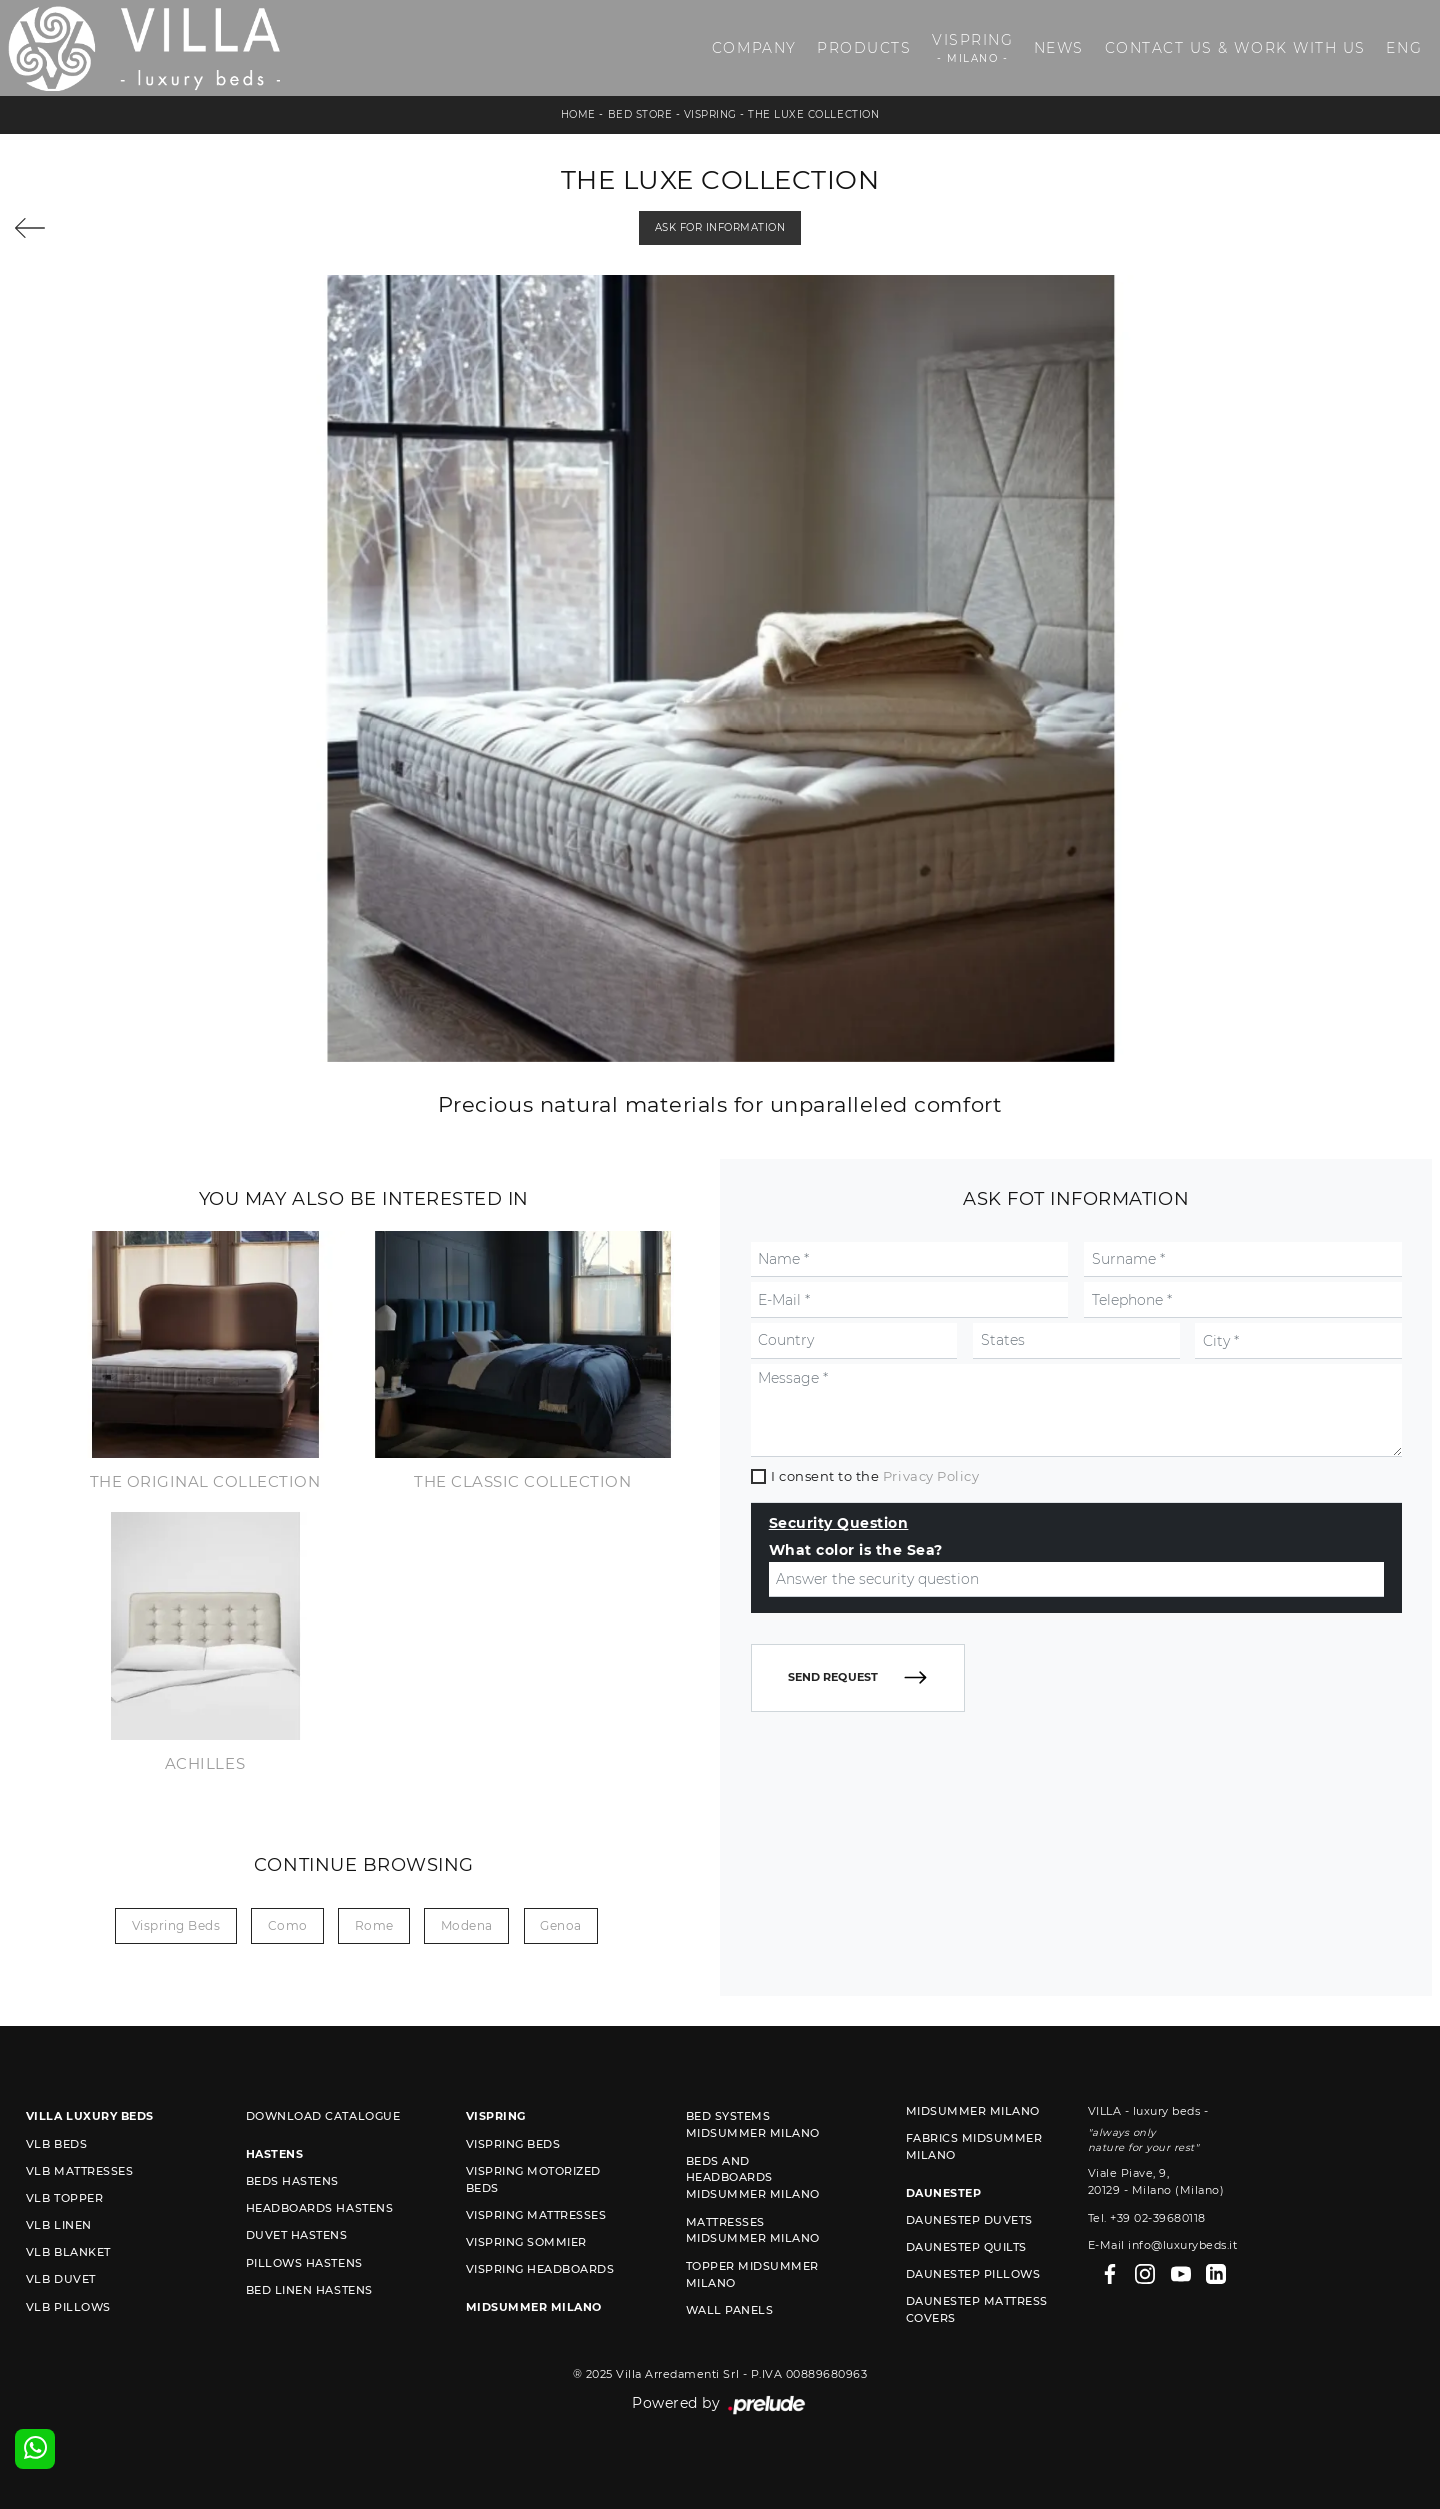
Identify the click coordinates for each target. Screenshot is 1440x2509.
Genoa (561, 1925)
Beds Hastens (292, 2181)
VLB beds (56, 2144)
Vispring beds (176, 1925)
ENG (1404, 48)
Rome (374, 1925)
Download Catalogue (323, 2116)
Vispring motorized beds (533, 2179)
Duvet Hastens (297, 2235)
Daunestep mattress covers (977, 2309)
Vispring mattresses (536, 2215)
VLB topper (64, 2198)
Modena (467, 1925)
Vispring (972, 48)
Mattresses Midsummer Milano (753, 2230)
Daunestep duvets (969, 2220)
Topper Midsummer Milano (752, 2274)
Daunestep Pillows (973, 2274)
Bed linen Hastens (309, 2290)
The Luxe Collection (813, 114)
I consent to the (875, 1476)
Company (754, 48)
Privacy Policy (931, 1476)
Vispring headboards (540, 2269)
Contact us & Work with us (1235, 48)
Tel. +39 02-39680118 (1147, 2218)
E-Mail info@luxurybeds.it (1163, 2245)
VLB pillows (68, 2307)
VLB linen (59, 2225)
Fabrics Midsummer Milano (974, 2146)
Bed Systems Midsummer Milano (753, 2124)
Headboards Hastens (319, 2208)
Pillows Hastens (304, 2263)
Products (864, 48)
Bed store (640, 114)
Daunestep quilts (966, 2247)
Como (288, 1925)
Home (578, 114)
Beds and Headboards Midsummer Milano (753, 2178)
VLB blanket (68, 2252)
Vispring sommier (526, 2242)
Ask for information (720, 227)
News (1059, 48)
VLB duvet (61, 2279)
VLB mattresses (79, 2171)
